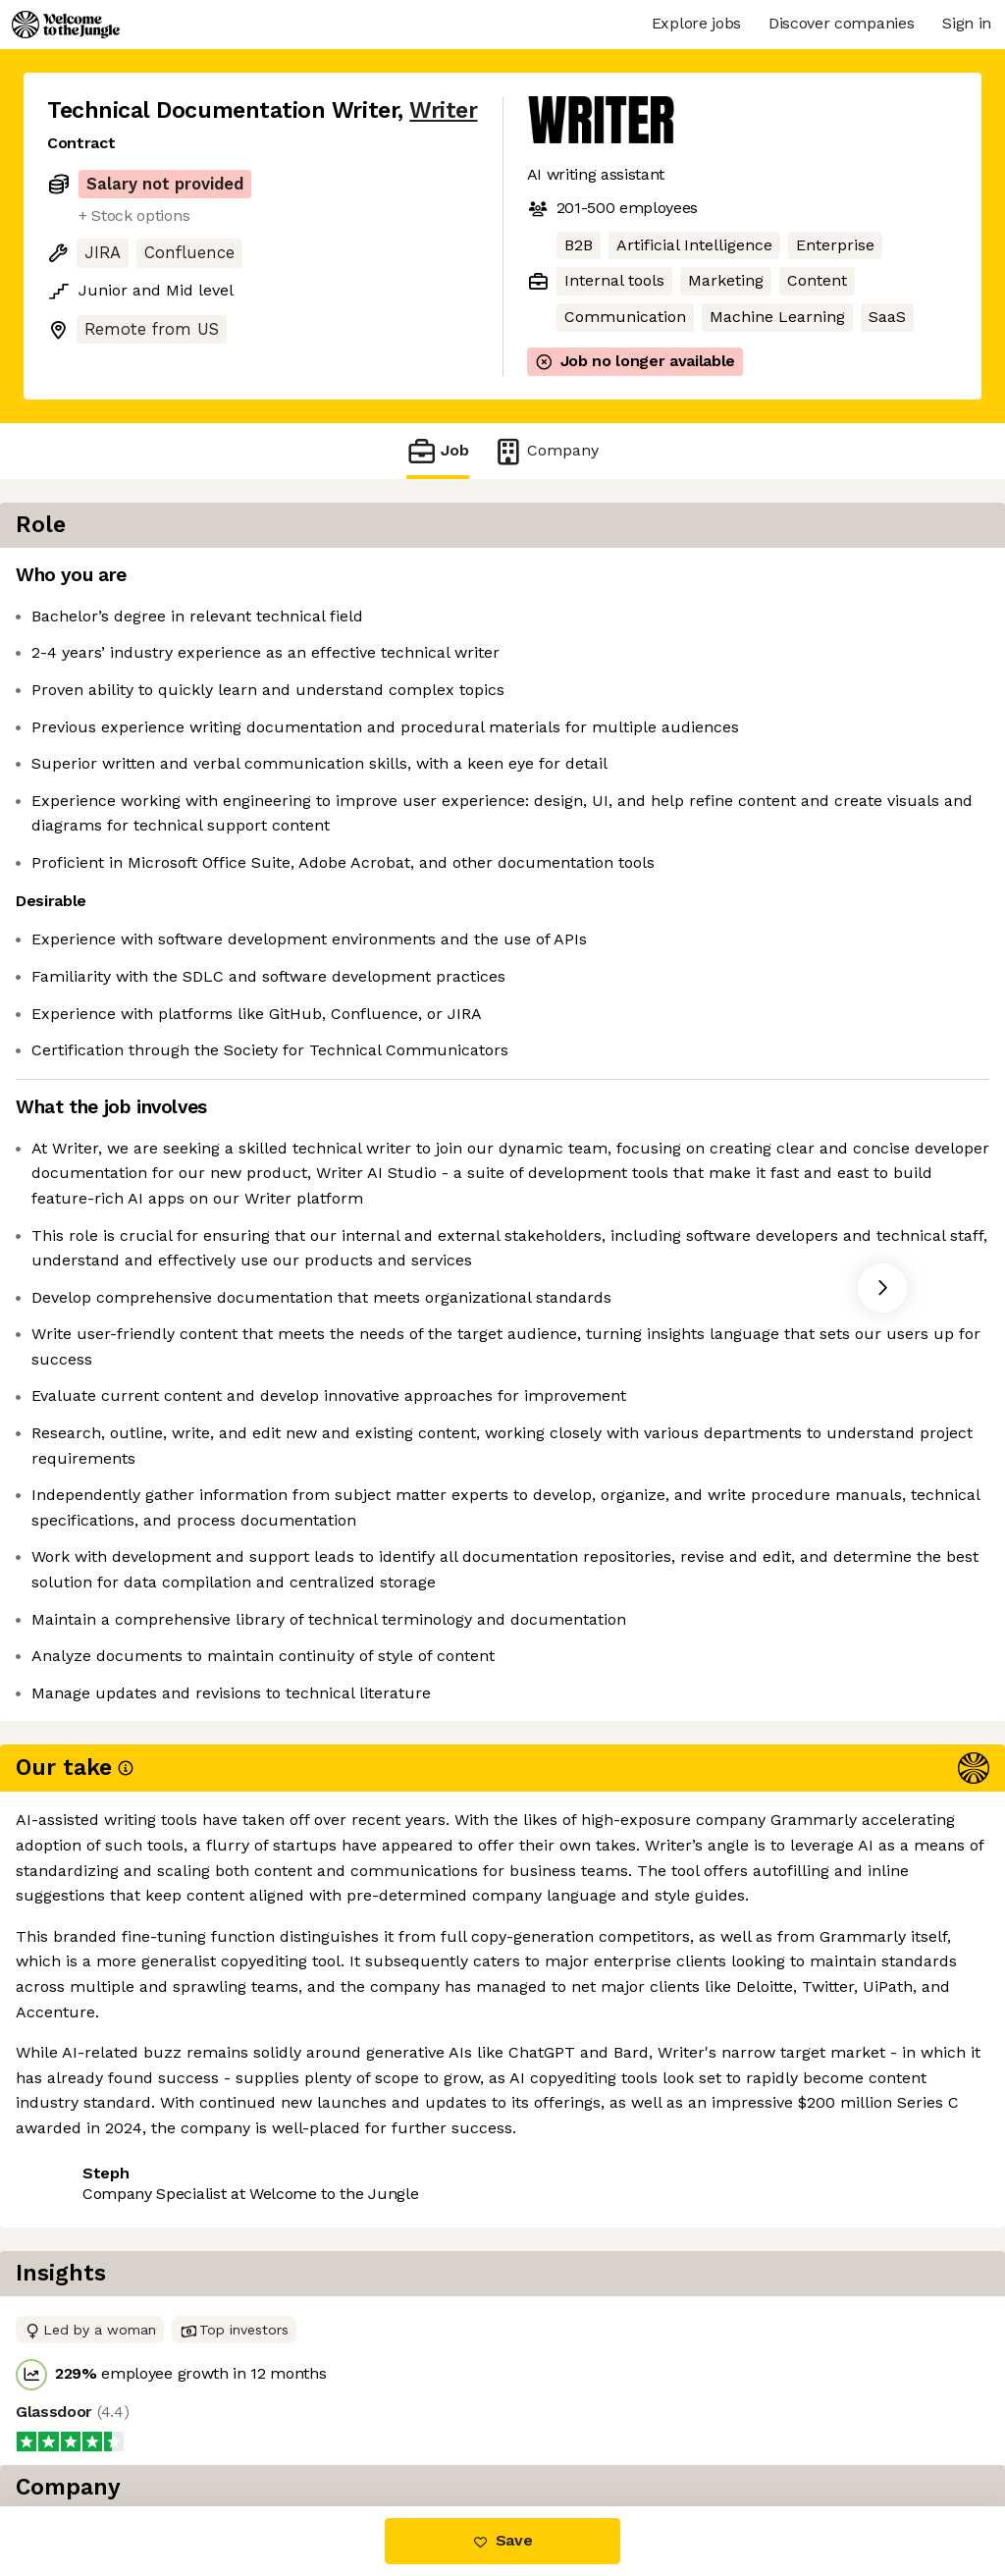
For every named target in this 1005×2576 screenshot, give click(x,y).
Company (546, 451)
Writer (443, 110)
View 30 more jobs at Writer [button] (291, 2423)
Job (437, 451)
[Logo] (66, 24)
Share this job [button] (101, 2423)
